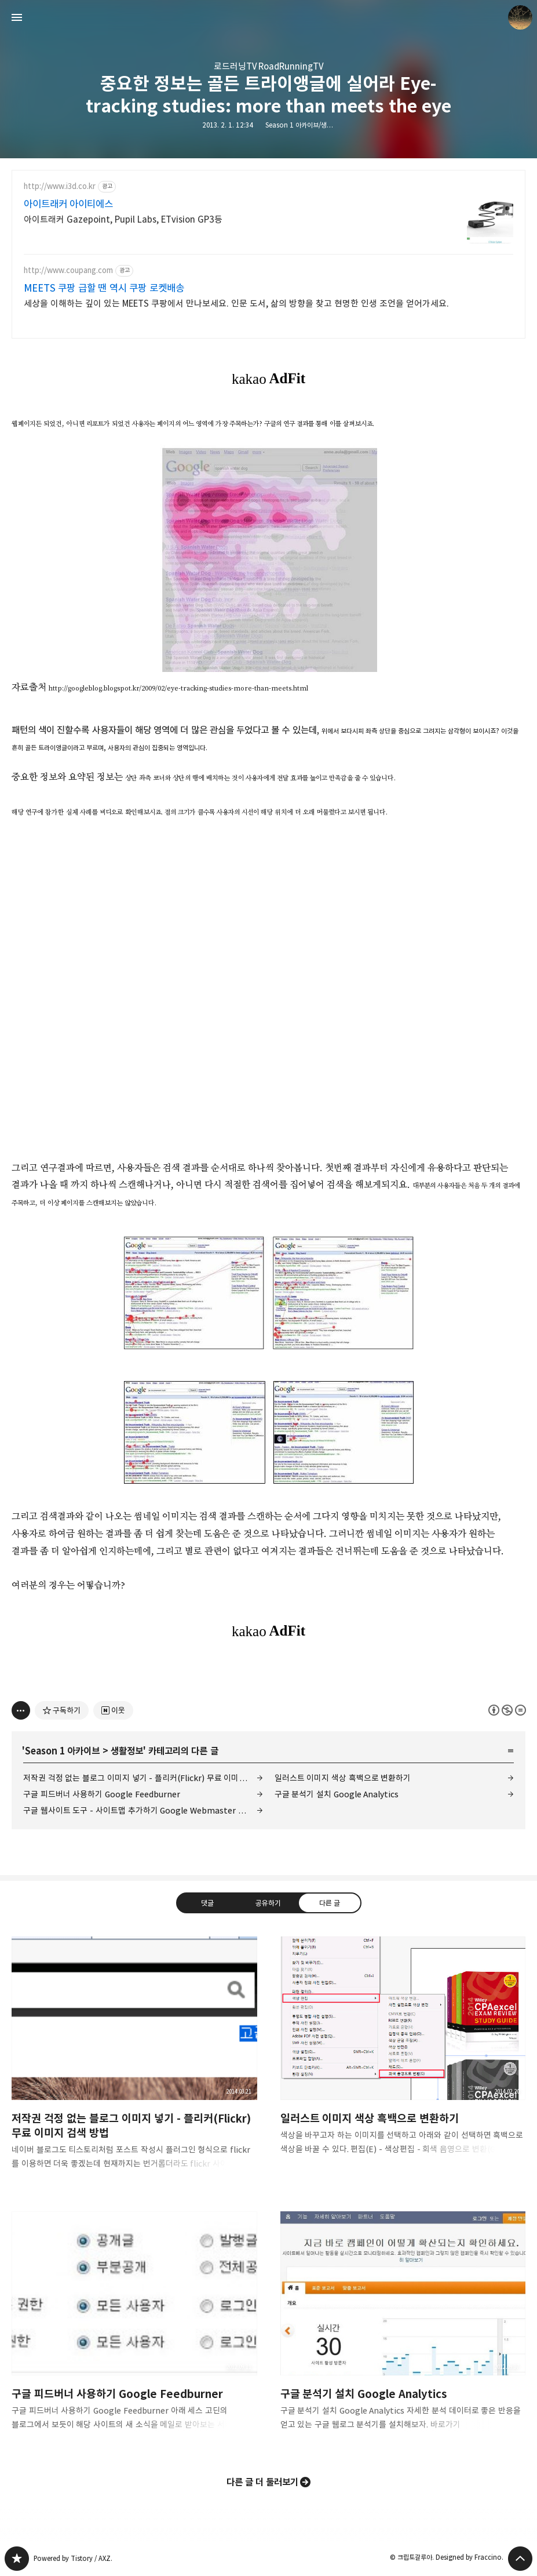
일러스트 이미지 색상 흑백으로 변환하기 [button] (403, 2055)
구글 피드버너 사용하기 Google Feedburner (101, 1794)
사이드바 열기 (17, 17)
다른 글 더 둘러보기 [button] (263, 2482)
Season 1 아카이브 (62, 1751)
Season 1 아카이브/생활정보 (304, 125)
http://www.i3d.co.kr (60, 186)
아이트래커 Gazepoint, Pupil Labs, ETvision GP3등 (123, 219)
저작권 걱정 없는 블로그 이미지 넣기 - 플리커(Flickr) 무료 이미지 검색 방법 (143, 1777)
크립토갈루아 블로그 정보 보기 (520, 17)
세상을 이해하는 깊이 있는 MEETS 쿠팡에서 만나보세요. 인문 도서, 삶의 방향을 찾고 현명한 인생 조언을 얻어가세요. (236, 303)
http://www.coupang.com (68, 270)
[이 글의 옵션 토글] (21, 1710)
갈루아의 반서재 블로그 (17, 2559)
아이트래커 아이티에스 (68, 204)
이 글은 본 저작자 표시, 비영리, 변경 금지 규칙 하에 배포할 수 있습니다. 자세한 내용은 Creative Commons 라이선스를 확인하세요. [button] (507, 1710)
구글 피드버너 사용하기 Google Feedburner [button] (134, 2330)
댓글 (207, 1903)
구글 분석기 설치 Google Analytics (337, 1794)
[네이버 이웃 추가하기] (113, 1710)
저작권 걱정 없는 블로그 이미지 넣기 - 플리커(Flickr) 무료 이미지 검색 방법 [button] (134, 2062)
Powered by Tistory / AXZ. (73, 2558)
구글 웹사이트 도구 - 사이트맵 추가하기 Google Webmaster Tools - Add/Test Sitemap (143, 1810)
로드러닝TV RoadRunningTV (269, 66)
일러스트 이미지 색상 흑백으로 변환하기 (343, 1777)
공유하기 (268, 1903)
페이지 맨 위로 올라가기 (520, 2559)
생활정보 (127, 1751)
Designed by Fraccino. (469, 2557)
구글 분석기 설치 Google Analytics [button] (403, 2330)
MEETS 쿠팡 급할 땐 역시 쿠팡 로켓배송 (104, 288)
